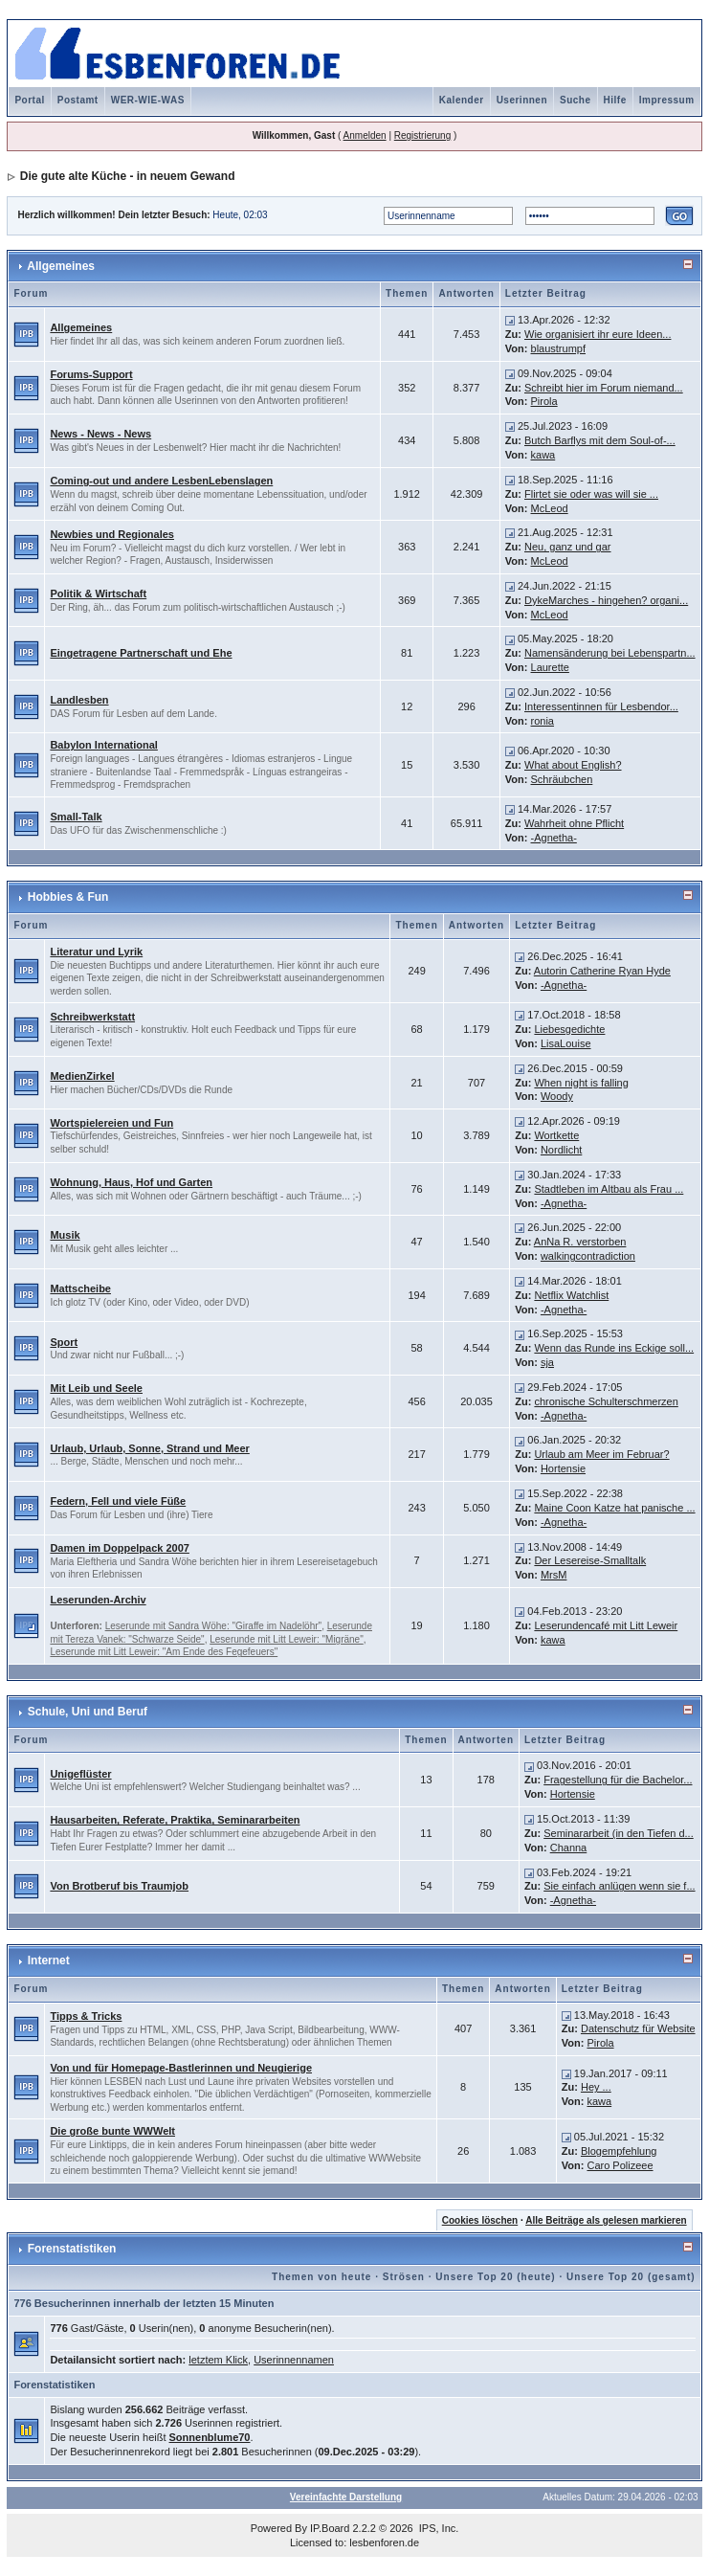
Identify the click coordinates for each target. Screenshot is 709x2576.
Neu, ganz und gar (567, 546)
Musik (64, 1235)
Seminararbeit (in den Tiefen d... (618, 1833)
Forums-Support (91, 374)
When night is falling (581, 1082)
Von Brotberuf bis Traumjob (119, 1886)
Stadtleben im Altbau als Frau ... (608, 1189)
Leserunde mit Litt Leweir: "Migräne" (287, 1639)
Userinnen (522, 100)
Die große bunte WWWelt (112, 2131)
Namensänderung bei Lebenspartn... (610, 653)
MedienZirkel (82, 1076)
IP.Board (329, 2528)
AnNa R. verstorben (580, 1241)
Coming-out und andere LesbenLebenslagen (161, 480)
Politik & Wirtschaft (98, 593)
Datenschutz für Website (638, 2028)
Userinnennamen (294, 2359)
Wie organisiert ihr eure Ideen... (597, 334)
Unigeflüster (80, 1774)
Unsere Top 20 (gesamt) (631, 2277)
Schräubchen (562, 779)
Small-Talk (75, 816)
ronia (542, 721)
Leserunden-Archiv (97, 1599)
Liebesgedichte (569, 1029)
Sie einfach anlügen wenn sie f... (619, 1886)
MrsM (554, 1574)
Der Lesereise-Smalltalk (590, 1560)
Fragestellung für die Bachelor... (617, 1779)
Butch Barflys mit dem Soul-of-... (600, 440)
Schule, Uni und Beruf (87, 1711)
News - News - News (100, 433)
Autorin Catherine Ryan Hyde (602, 970)
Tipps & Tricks (86, 2016)
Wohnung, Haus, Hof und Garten (131, 1182)
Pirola (544, 401)
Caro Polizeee (620, 2165)
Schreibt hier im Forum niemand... (603, 387)
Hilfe (615, 100)
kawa (543, 454)
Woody (557, 1096)
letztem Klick (218, 2359)
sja (547, 1362)
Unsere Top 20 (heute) (495, 2277)
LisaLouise (566, 1043)
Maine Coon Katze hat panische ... (614, 1507)
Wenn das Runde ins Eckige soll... (614, 1348)
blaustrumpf (558, 348)
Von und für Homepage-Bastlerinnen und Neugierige (181, 2067)
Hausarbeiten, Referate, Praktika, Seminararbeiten (174, 1820)
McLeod (549, 508)
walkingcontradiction (588, 1256)
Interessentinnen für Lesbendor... (601, 706)
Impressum (667, 100)
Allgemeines (61, 266)
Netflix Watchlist (571, 1295)
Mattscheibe (80, 1288)
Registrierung (422, 135)
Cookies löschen (480, 2220)
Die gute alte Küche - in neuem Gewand (127, 176)
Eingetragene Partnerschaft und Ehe (141, 653)
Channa (568, 1847)
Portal (29, 100)
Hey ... (596, 2087)
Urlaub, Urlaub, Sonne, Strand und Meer (149, 1448)
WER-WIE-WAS (148, 100)
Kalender (461, 100)
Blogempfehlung (619, 2151)
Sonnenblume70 (210, 2437)
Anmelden (365, 135)
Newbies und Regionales (112, 534)
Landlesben (79, 700)
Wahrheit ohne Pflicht (574, 823)
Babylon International (103, 744)
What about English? (573, 765)
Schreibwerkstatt (92, 1016)
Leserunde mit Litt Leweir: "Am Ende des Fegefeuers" (163, 1651)
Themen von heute (321, 2277)
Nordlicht (561, 1149)
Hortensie (563, 1468)
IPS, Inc (437, 2528)
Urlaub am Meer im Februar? (601, 1454)
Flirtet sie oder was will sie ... (591, 494)
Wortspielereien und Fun (111, 1123)
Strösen (404, 2277)
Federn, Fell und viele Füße (118, 1501)
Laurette (550, 667)
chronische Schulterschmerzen (605, 1401)
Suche (575, 100)
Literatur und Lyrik (96, 951)
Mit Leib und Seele (96, 1388)
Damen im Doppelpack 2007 (119, 1548)
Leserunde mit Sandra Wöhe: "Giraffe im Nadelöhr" (213, 1626)
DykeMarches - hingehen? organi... (606, 600)
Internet (49, 1960)
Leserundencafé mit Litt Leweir (605, 1625)
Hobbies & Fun (68, 897)
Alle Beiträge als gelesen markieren (605, 2220)
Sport (64, 1342)
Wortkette (556, 1135)
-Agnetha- (554, 837)
